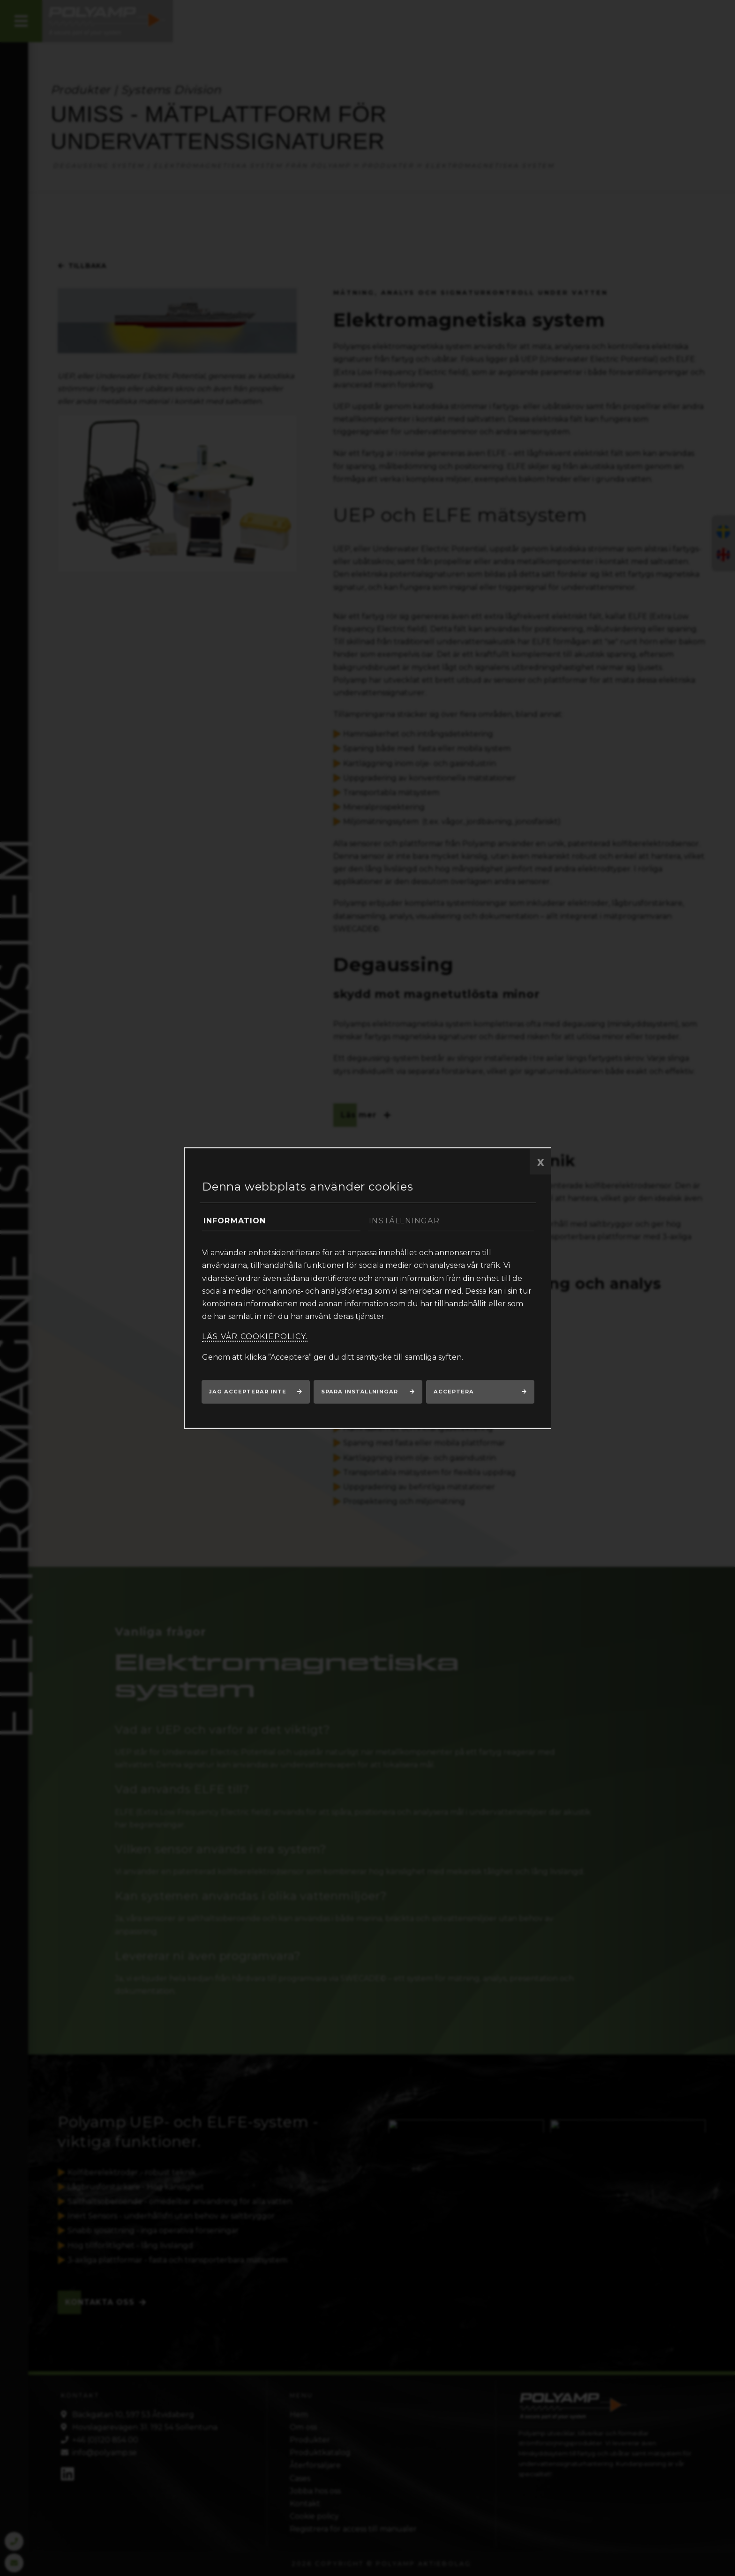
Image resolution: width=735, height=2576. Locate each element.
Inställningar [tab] (404, 1220)
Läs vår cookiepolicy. (255, 1336)
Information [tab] (234, 1220)
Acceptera (454, 1391)
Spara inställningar (359, 1391)
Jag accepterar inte (247, 1391)
